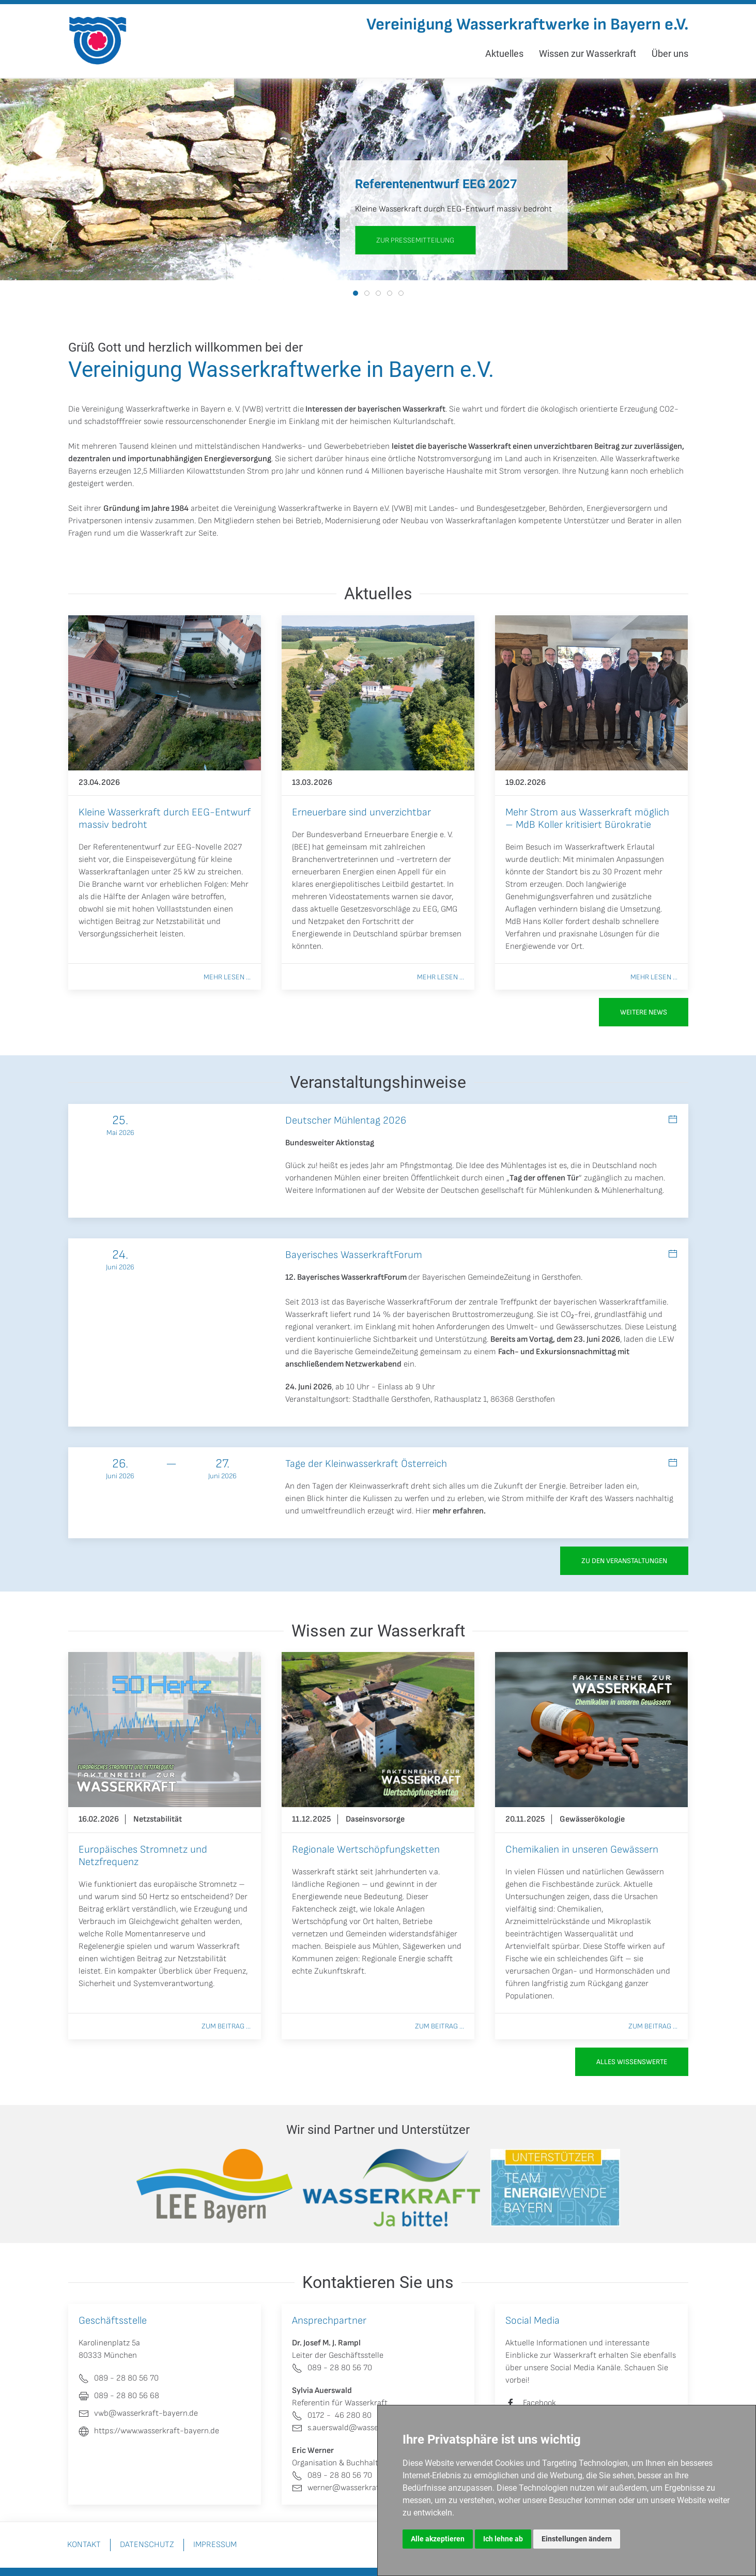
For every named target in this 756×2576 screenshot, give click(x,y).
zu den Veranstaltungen (624, 1560)
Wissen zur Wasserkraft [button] (587, 53)
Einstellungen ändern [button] (577, 2539)
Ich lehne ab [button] (503, 2539)
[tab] (355, 293)
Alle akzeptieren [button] (438, 2539)
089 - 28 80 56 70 (332, 2368)
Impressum (215, 2545)
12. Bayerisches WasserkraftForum (346, 1277)
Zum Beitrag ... (226, 2026)
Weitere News (643, 1012)
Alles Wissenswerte (631, 2061)
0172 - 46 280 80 (332, 2415)
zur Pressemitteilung (415, 240)
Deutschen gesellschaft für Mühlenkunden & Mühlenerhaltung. (552, 1190)
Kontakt (84, 2545)
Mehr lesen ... (227, 977)
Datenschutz (147, 2545)
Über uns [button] (670, 53)
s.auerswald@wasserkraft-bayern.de (365, 2428)
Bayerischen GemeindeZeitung (476, 1277)
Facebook (539, 2403)
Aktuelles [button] (504, 53)
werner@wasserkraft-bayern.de (357, 2488)
